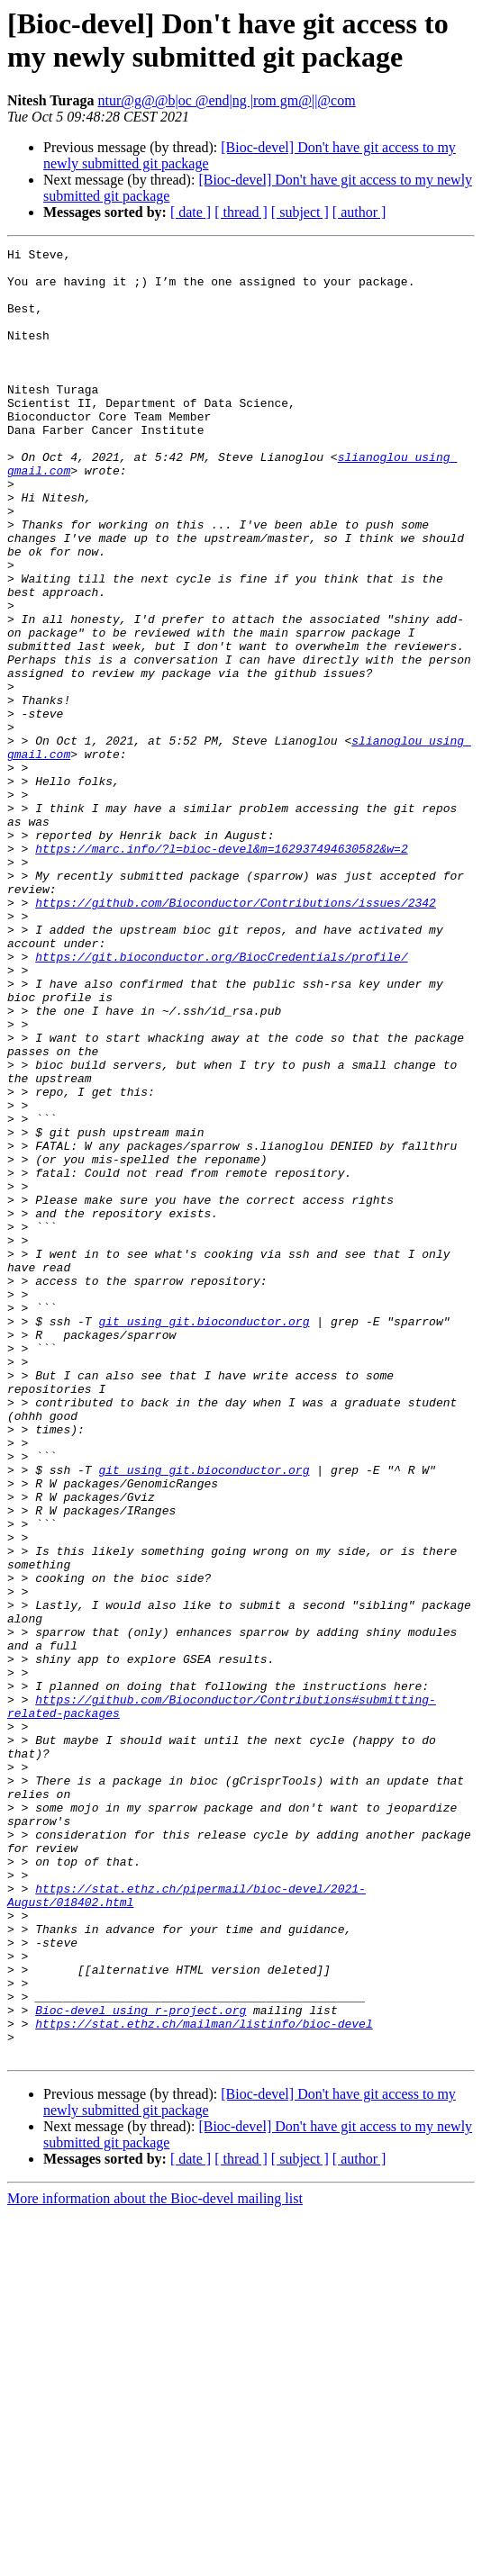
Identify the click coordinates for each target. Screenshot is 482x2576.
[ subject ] (300, 212)
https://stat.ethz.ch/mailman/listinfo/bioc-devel (203, 2380)
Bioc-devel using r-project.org (140, 2363)
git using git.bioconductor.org (203, 1537)
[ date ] (190, 212)
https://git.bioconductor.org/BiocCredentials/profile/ (221, 1099)
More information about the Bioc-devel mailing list (155, 2560)
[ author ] (359, 212)
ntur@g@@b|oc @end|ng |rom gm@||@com (226, 100)
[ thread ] (241, 212)
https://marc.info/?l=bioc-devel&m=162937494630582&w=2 (221, 970)
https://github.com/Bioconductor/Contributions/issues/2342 (235, 1034)
